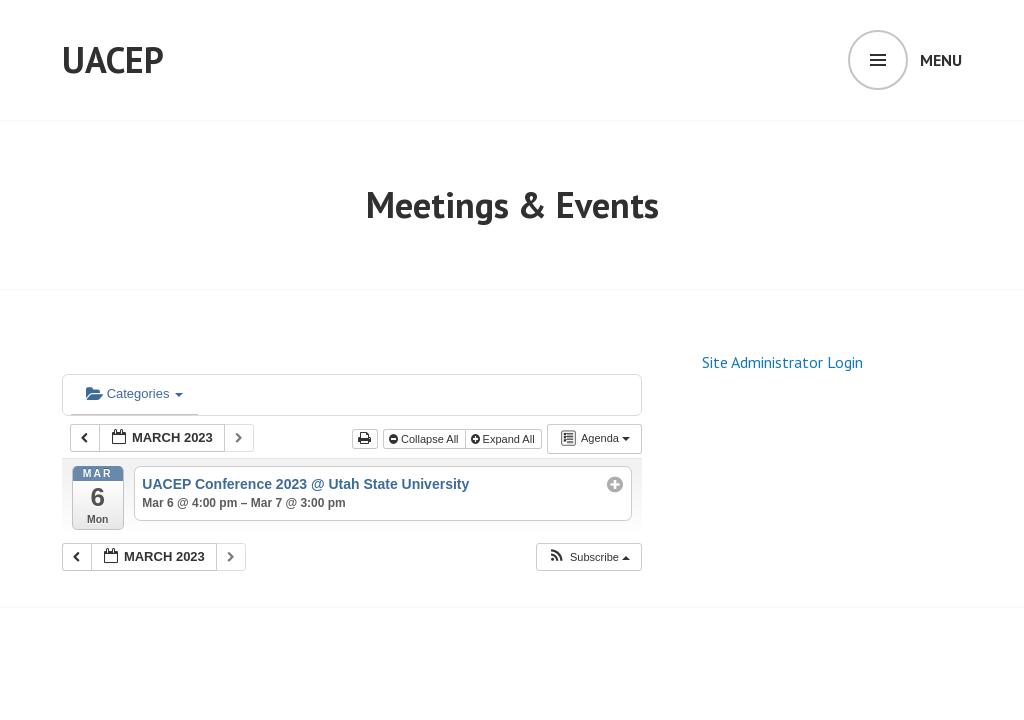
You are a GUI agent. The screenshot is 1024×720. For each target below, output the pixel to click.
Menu (941, 60)
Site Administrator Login (782, 362)
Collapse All (425, 439)
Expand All (504, 439)
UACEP (113, 59)
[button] (588, 557)
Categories (134, 393)
